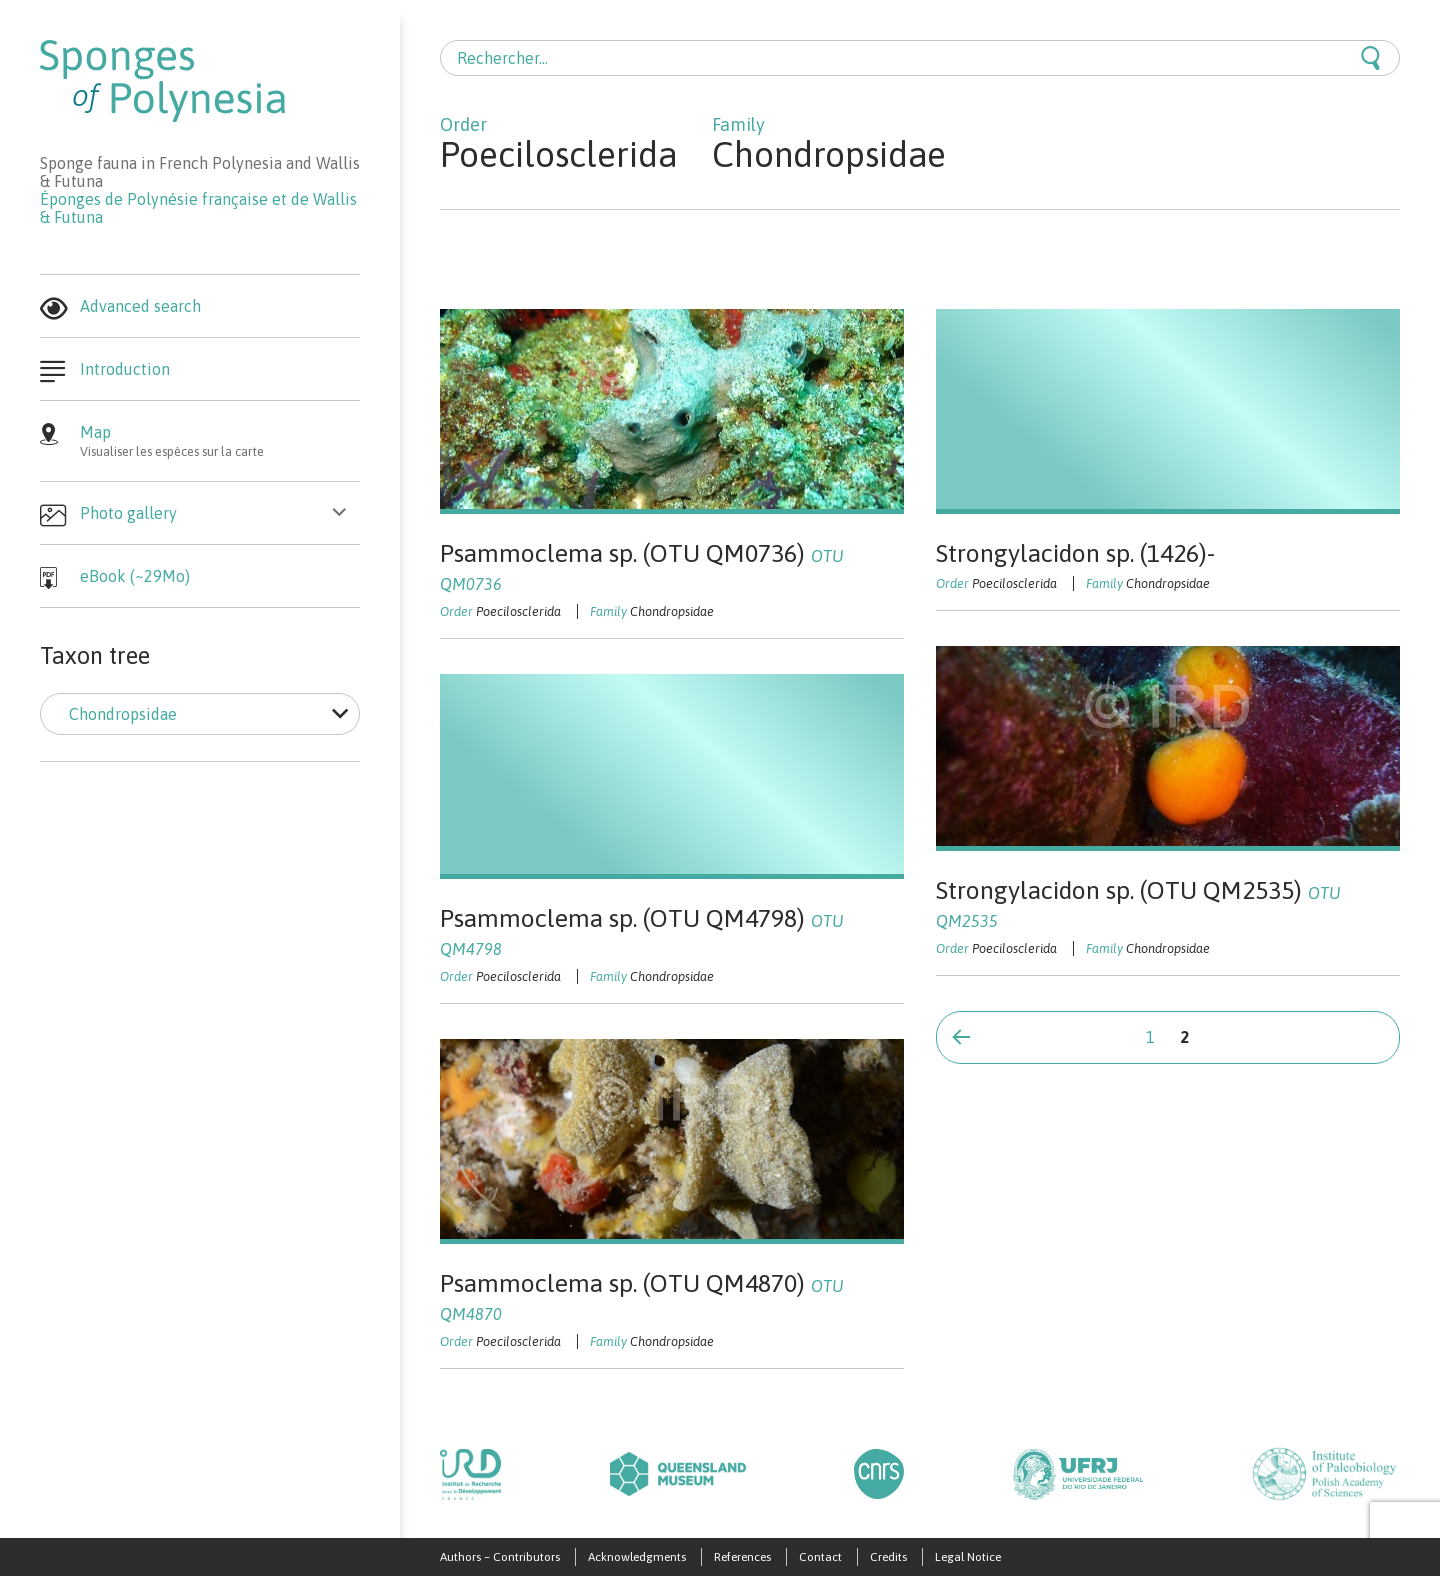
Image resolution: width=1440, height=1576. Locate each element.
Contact (820, 1557)
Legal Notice (968, 1557)
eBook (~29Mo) (135, 576)
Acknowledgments (637, 1557)
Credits (888, 1557)
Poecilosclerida (518, 611)
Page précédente (961, 1036)
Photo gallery (128, 513)
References (742, 1557)
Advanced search (140, 306)
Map (220, 441)
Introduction (125, 369)
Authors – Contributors (500, 1557)
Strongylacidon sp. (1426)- (1075, 553)
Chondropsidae (672, 611)
